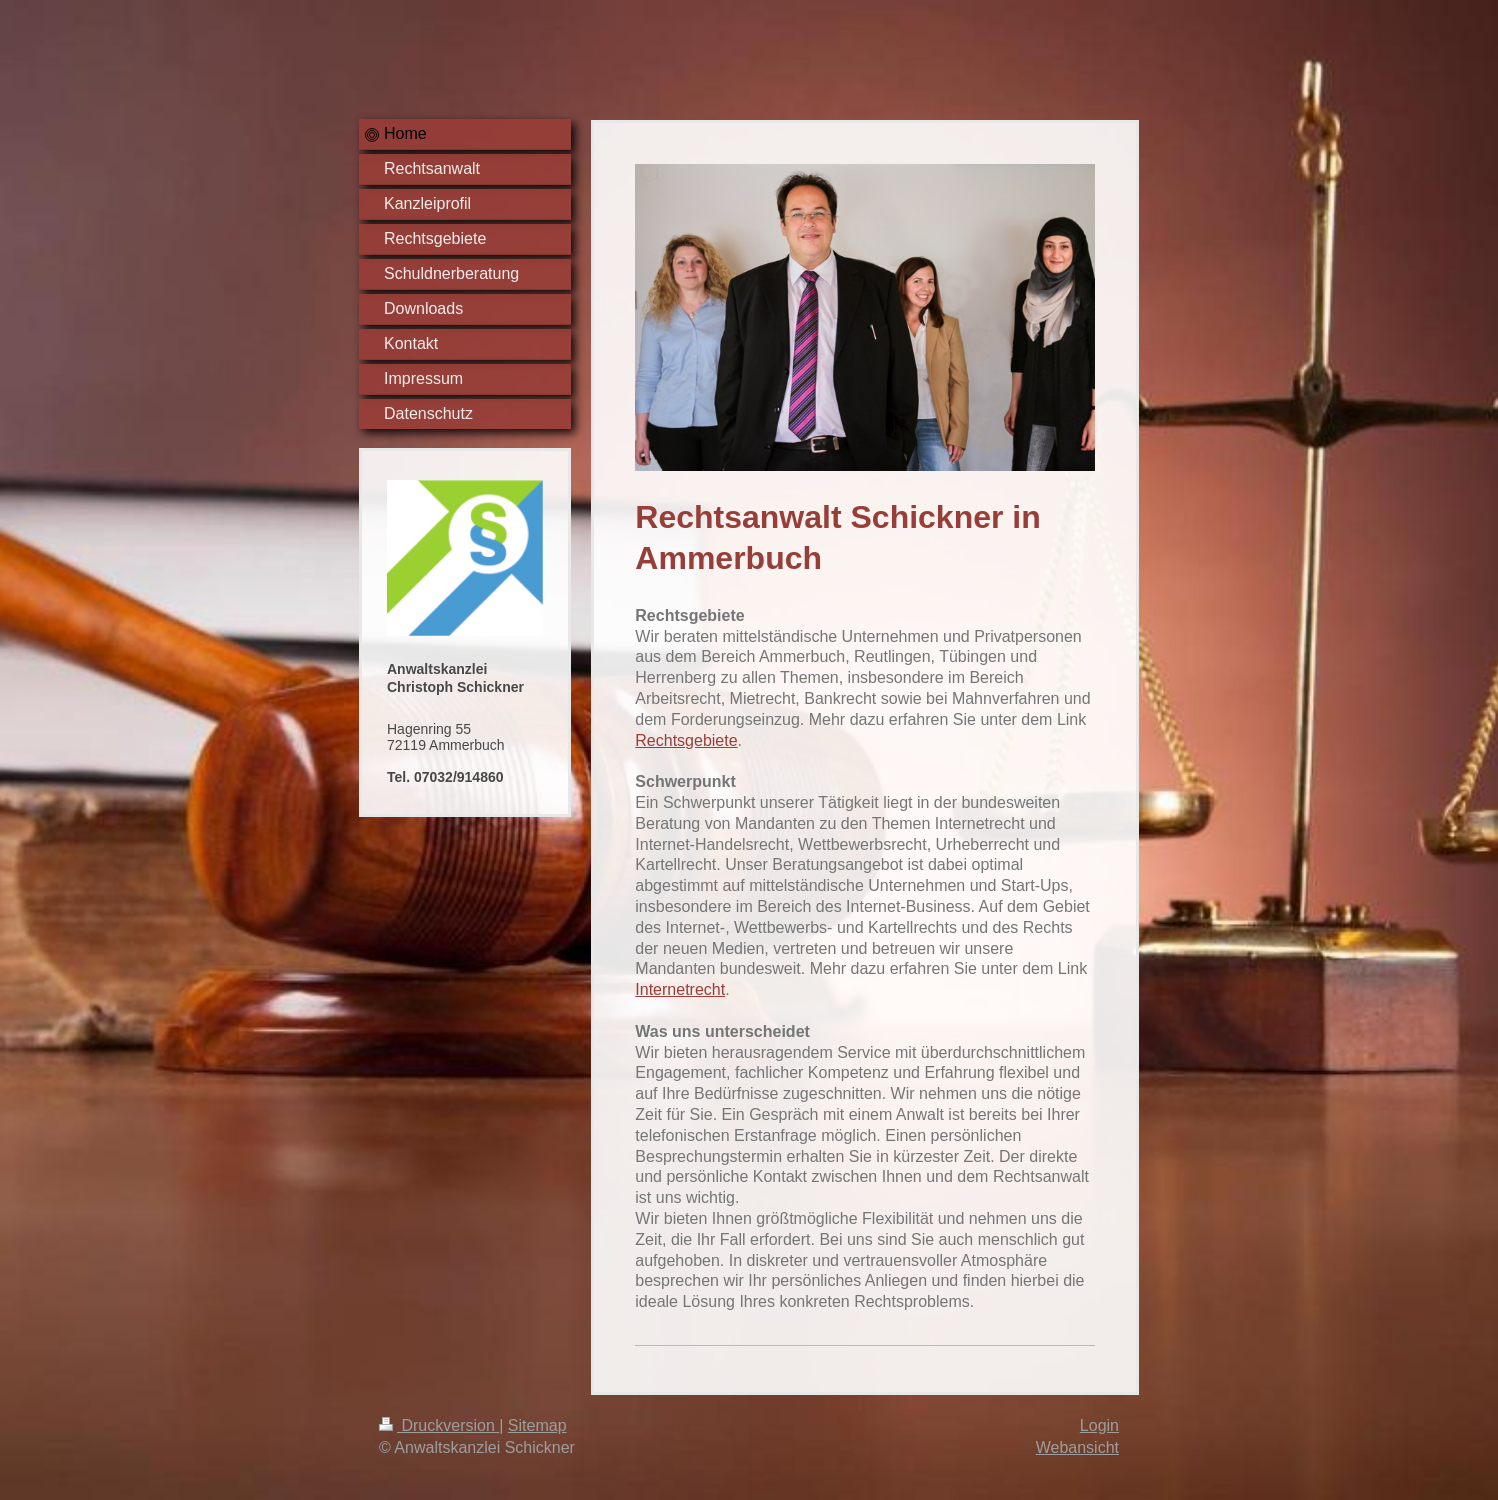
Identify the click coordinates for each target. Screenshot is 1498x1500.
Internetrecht (680, 989)
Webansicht (1077, 1447)
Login (1099, 1425)
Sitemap (537, 1425)
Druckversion (439, 1425)
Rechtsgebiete (686, 740)
